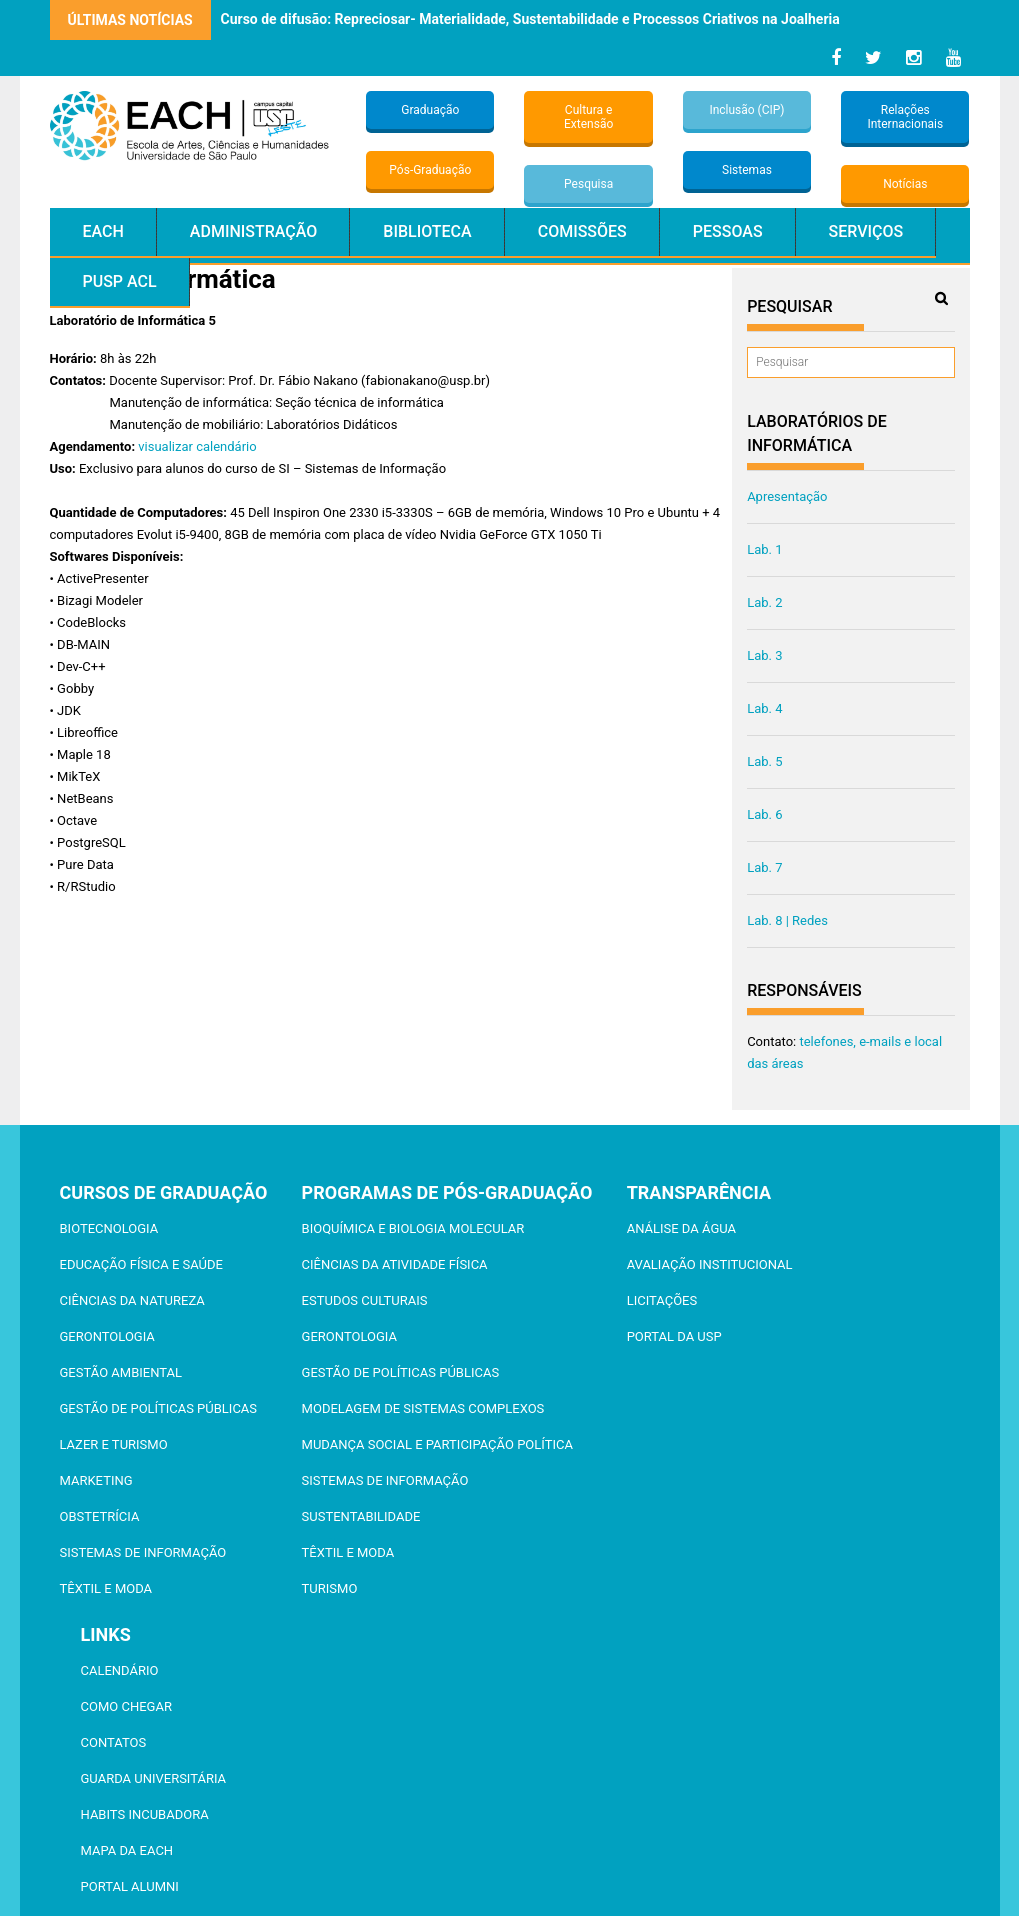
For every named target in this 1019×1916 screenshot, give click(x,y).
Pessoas (728, 231)
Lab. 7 (764, 867)
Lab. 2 (764, 602)
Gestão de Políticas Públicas (159, 1408)
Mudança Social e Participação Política (437, 1444)
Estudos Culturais (365, 1300)
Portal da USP (674, 1336)
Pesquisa (588, 184)
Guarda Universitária (154, 1778)
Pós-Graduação (430, 170)
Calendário (120, 1670)
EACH (103, 231)
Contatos (114, 1742)
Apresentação (787, 496)
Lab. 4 (764, 708)
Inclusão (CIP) (746, 110)
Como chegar (126, 1706)
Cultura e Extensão (588, 117)
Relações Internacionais (905, 117)
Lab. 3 (764, 655)
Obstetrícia (100, 1516)
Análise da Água (681, 1228)
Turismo (330, 1588)
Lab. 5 (764, 761)
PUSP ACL (120, 281)
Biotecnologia (109, 1228)
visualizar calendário (197, 446)
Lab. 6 (764, 814)
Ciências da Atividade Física (395, 1264)
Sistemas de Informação (143, 1552)
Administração (253, 231)
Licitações (662, 1300)
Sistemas (747, 170)
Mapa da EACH (127, 1850)
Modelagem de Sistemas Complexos (423, 1408)
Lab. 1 (764, 549)
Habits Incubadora (145, 1814)
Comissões (582, 231)
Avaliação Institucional (710, 1264)
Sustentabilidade (361, 1516)
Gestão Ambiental (121, 1372)
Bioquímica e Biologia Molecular (413, 1228)
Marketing (96, 1480)
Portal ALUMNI (130, 1886)
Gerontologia (107, 1336)
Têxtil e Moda (106, 1588)
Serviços (866, 231)
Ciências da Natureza (132, 1300)
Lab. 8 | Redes (787, 920)
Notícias (905, 184)
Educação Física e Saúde (141, 1264)
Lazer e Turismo (114, 1444)
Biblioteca (427, 231)
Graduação (430, 110)
